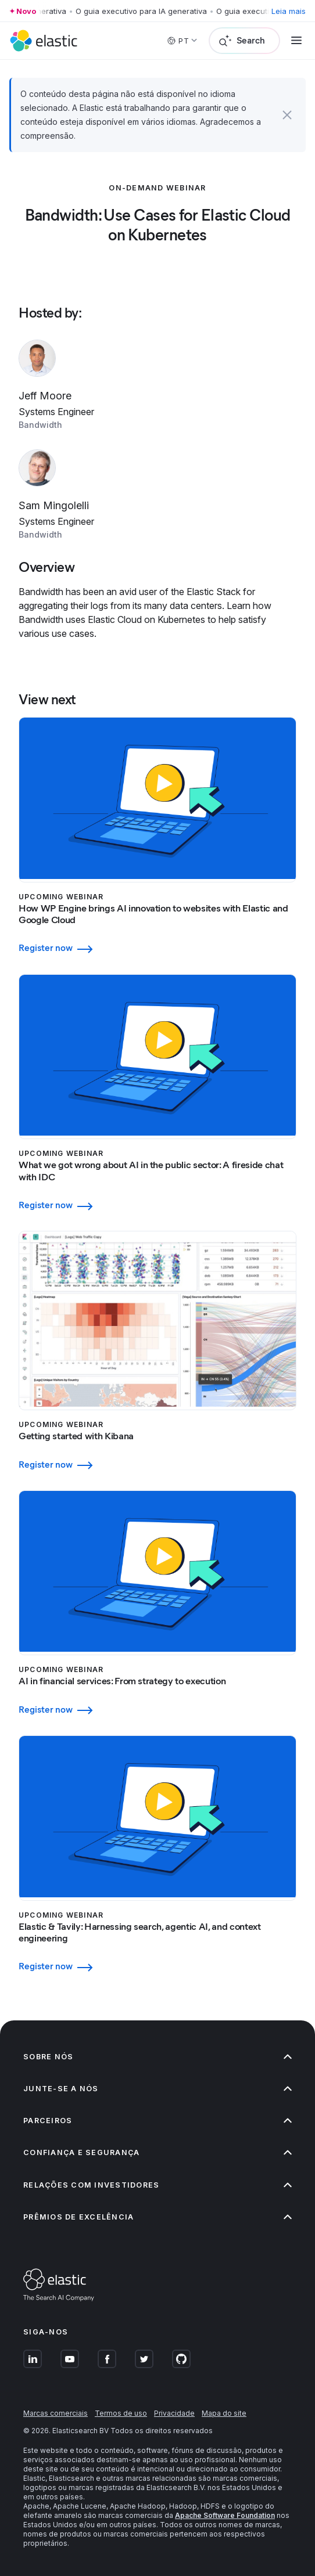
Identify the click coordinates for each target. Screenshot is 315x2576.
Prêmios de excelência (157, 2217)
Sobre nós (157, 2056)
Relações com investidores (157, 2185)
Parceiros (157, 2120)
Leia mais (288, 11)
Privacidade (174, 2413)
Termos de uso (121, 2413)
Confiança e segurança (157, 2152)
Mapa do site (224, 2413)
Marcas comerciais (55, 2413)
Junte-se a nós (157, 2088)
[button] (287, 115)
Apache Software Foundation (225, 2515)
